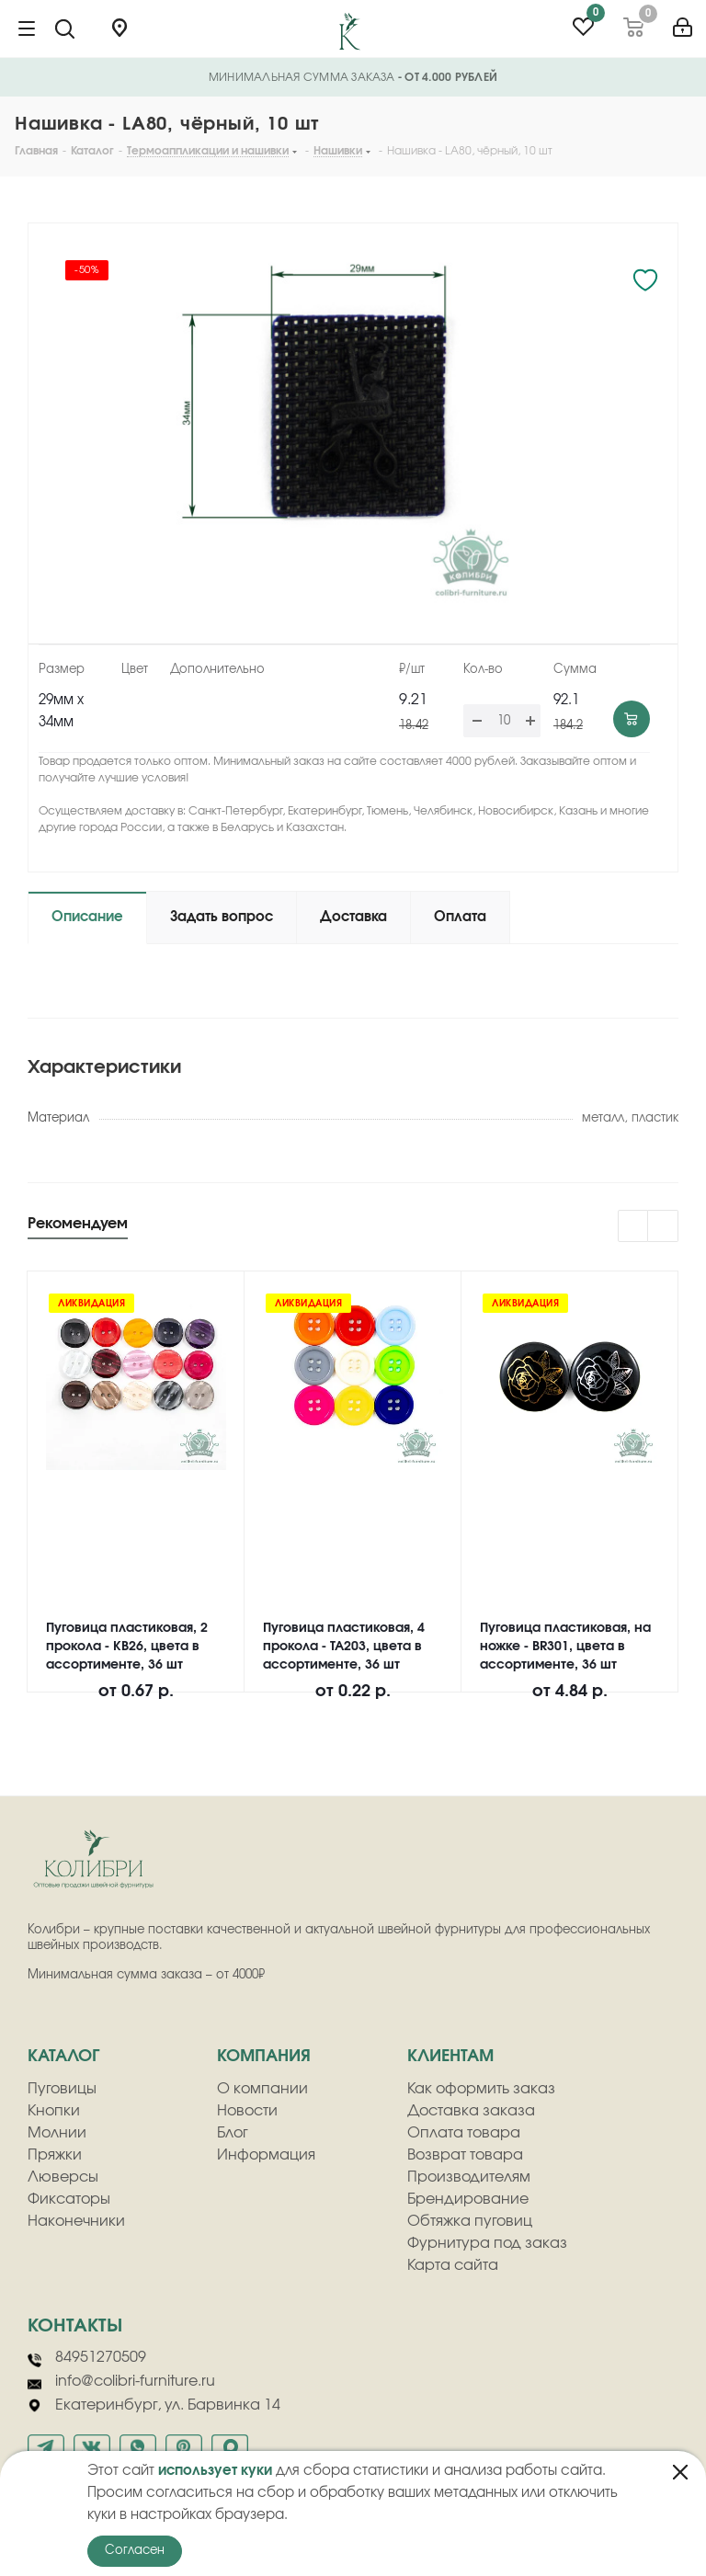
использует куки (215, 2471)
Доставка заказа (471, 2110)
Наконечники (76, 2221)
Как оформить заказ (481, 2088)
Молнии (57, 2133)
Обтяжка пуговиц (469, 2221)
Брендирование (468, 2199)
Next (663, 1227)
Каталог (63, 2056)
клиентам (450, 2056)
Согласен (135, 2551)
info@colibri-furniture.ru (121, 2382)
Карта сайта (452, 2265)
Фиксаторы (69, 2199)
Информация (266, 2155)
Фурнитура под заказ (487, 2243)
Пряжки (55, 2155)
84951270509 (87, 2358)
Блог (232, 2133)
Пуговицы (62, 2088)
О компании (262, 2088)
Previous (634, 1227)
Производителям (468, 2177)
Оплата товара (463, 2133)
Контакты (75, 2326)
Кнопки (54, 2110)
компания (264, 2056)
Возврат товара (465, 2155)
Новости (247, 2110)
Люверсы (63, 2177)
